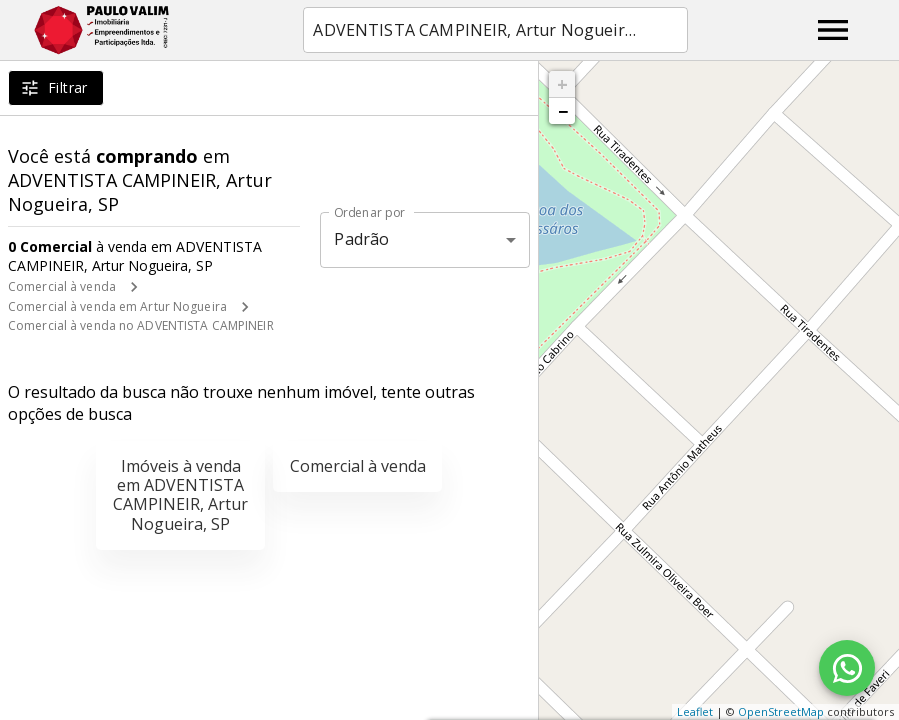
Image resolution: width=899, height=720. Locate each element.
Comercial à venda (62, 286)
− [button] (563, 111)
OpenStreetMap (781, 711)
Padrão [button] (361, 239)
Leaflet (695, 711)
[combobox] (495, 30)
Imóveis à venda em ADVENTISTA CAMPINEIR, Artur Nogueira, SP (180, 495)
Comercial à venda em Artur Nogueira (117, 306)
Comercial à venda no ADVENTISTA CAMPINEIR (141, 325)
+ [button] (562, 84)
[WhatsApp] (847, 668)
